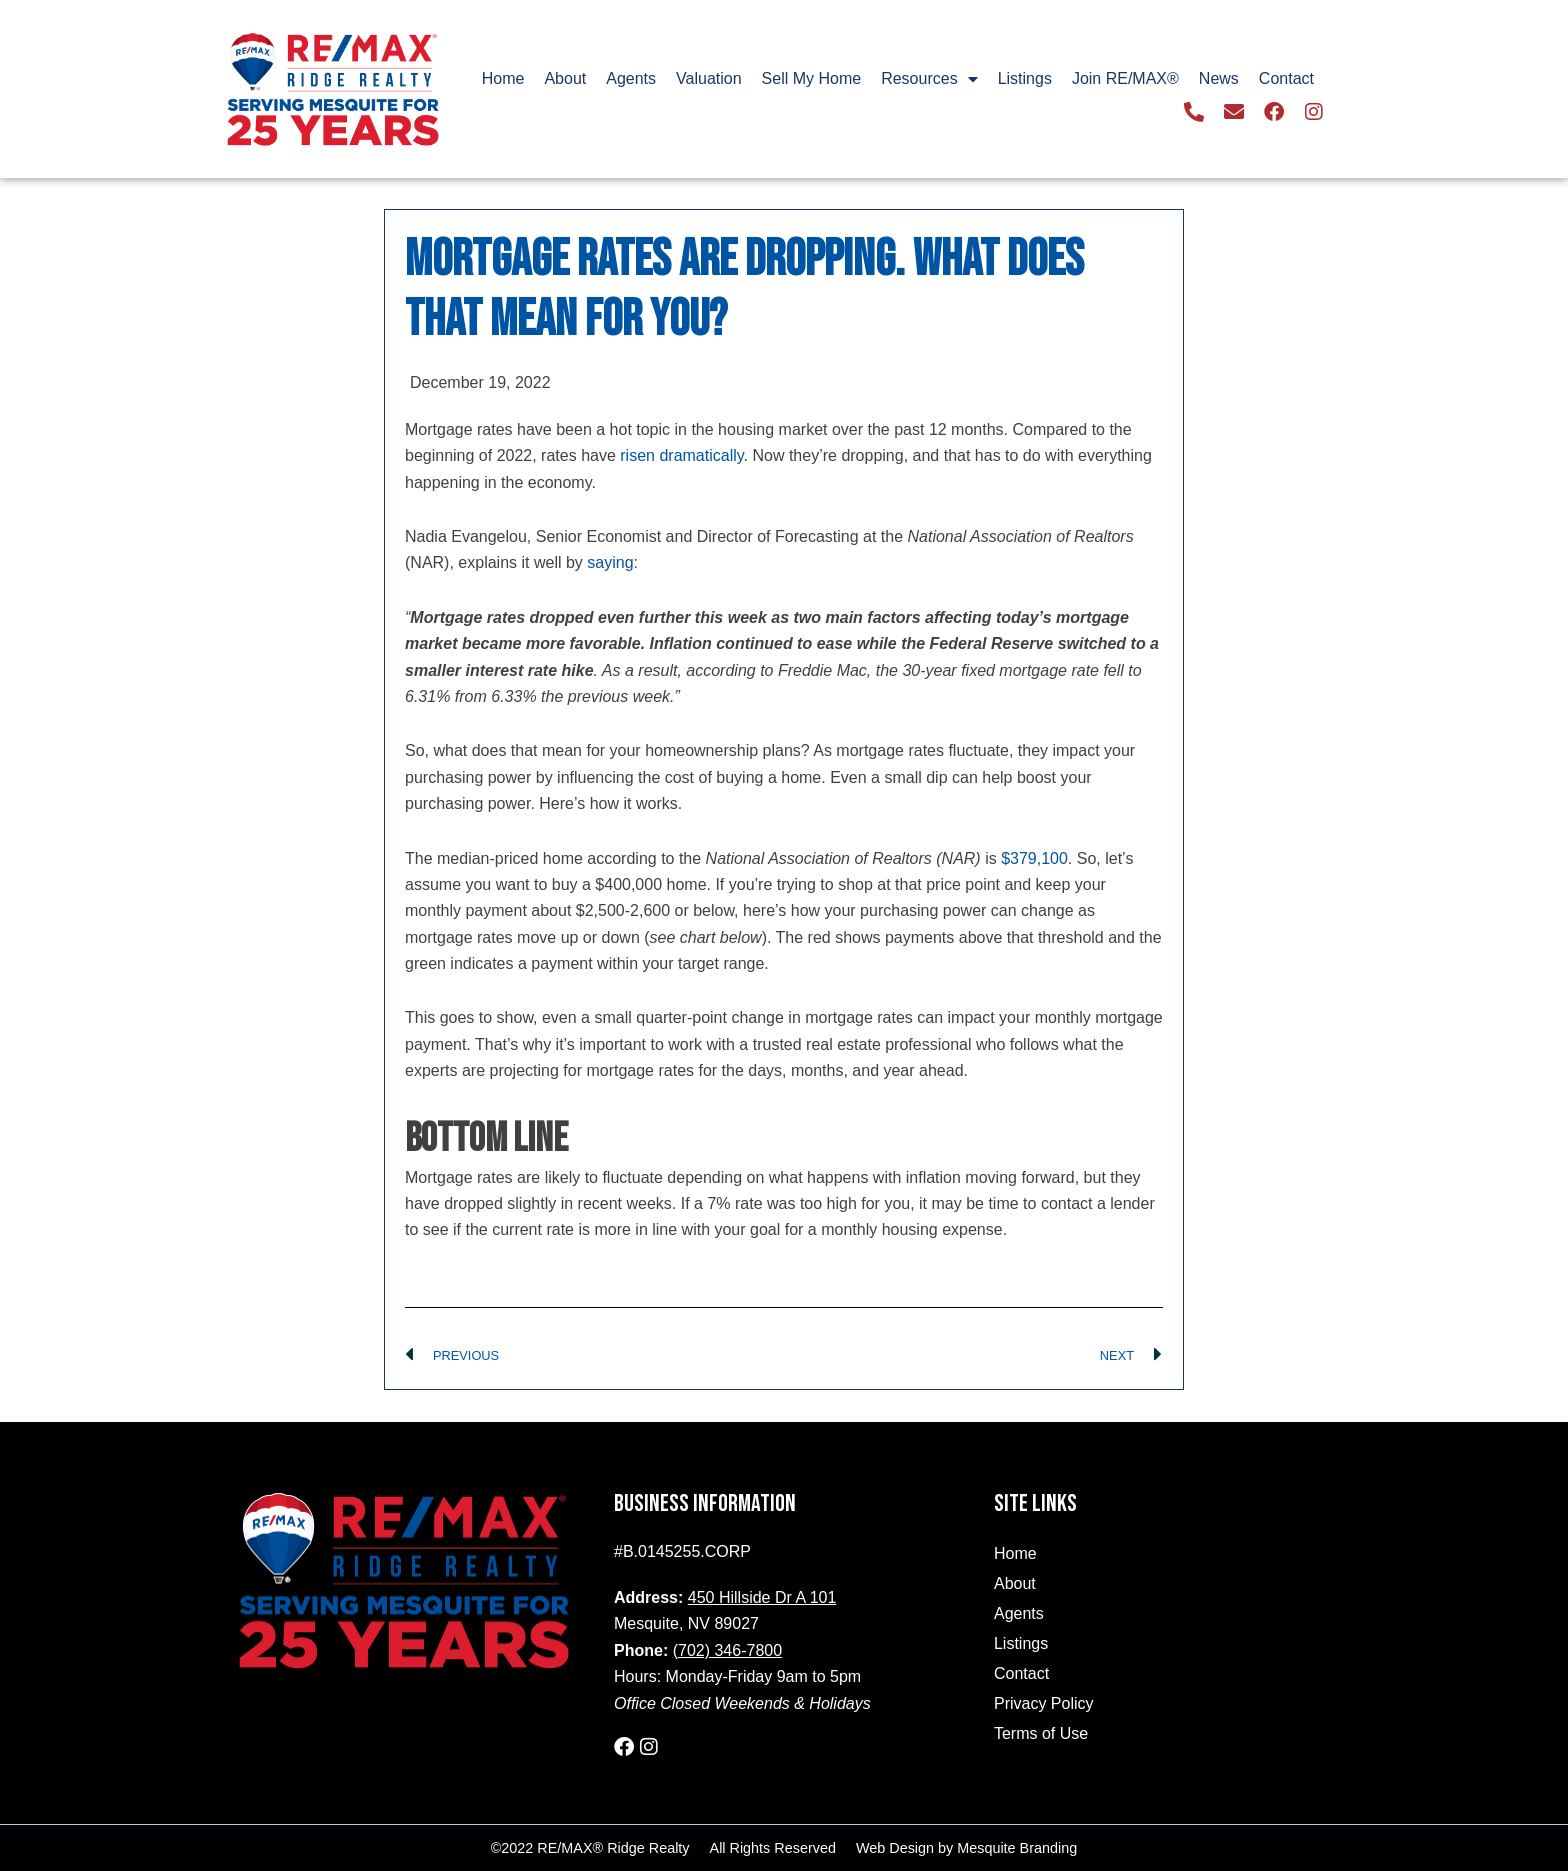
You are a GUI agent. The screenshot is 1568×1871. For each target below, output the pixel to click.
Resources (929, 79)
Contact (1286, 78)
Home (503, 78)
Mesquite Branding (1017, 1848)
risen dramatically (681, 455)
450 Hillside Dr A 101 (762, 1597)
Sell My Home (812, 78)
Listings (1025, 78)
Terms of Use (1041, 1733)
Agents (631, 78)
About (565, 78)
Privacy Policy (1044, 1703)
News (1219, 78)
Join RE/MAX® (1125, 78)
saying (610, 562)
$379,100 (1034, 858)
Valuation (709, 78)
